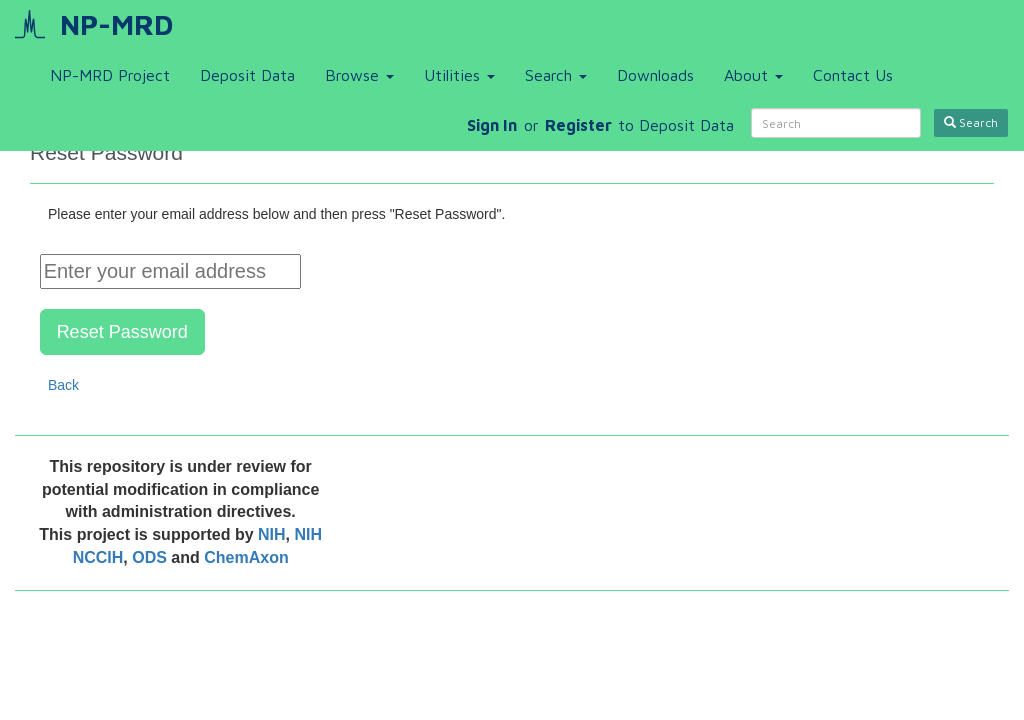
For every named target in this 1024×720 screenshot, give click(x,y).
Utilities (459, 75)
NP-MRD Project (110, 75)
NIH (272, 534)
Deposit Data (247, 75)
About (753, 75)
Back (63, 385)
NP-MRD (116, 24)
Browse (359, 75)
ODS (151, 557)
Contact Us (853, 75)
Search (556, 75)
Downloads (655, 75)
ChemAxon (246, 557)
